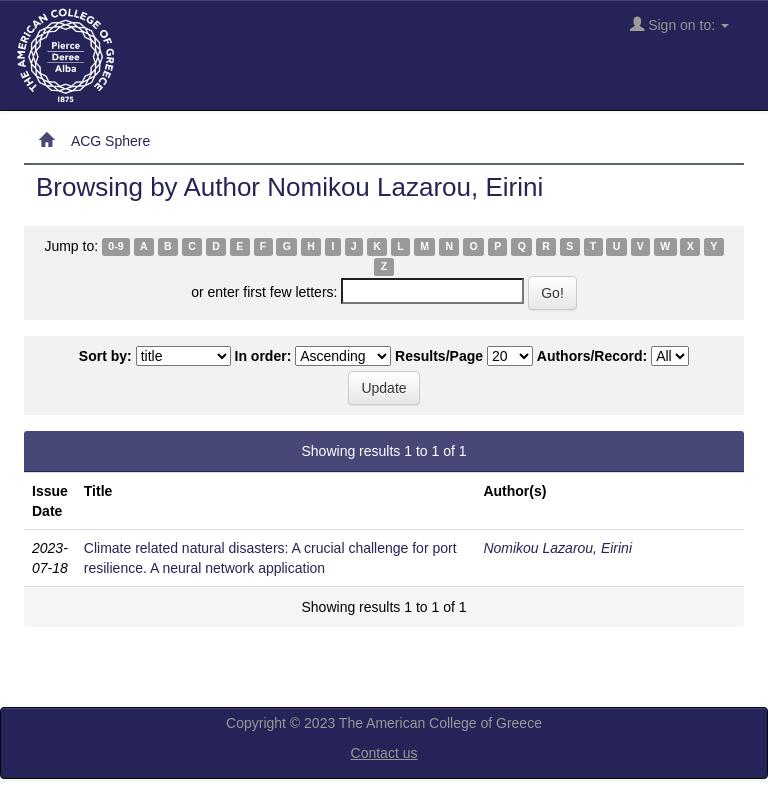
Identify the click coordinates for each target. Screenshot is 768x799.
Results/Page (439, 356)
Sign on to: (679, 24)
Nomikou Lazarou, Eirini (557, 548)
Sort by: (105, 356)
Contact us (384, 753)
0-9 (115, 247)
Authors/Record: (592, 356)
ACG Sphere (110, 141)
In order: (263, 356)
